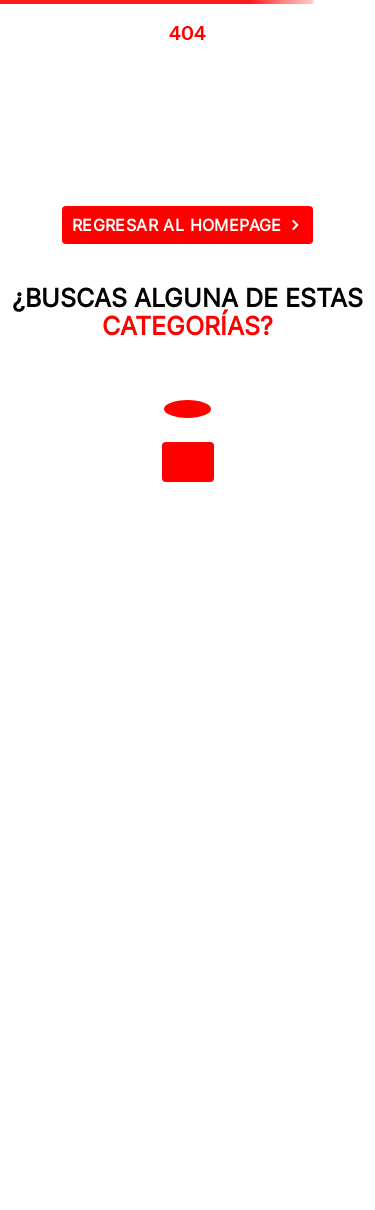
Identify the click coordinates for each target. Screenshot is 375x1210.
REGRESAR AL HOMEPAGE (177, 225)
